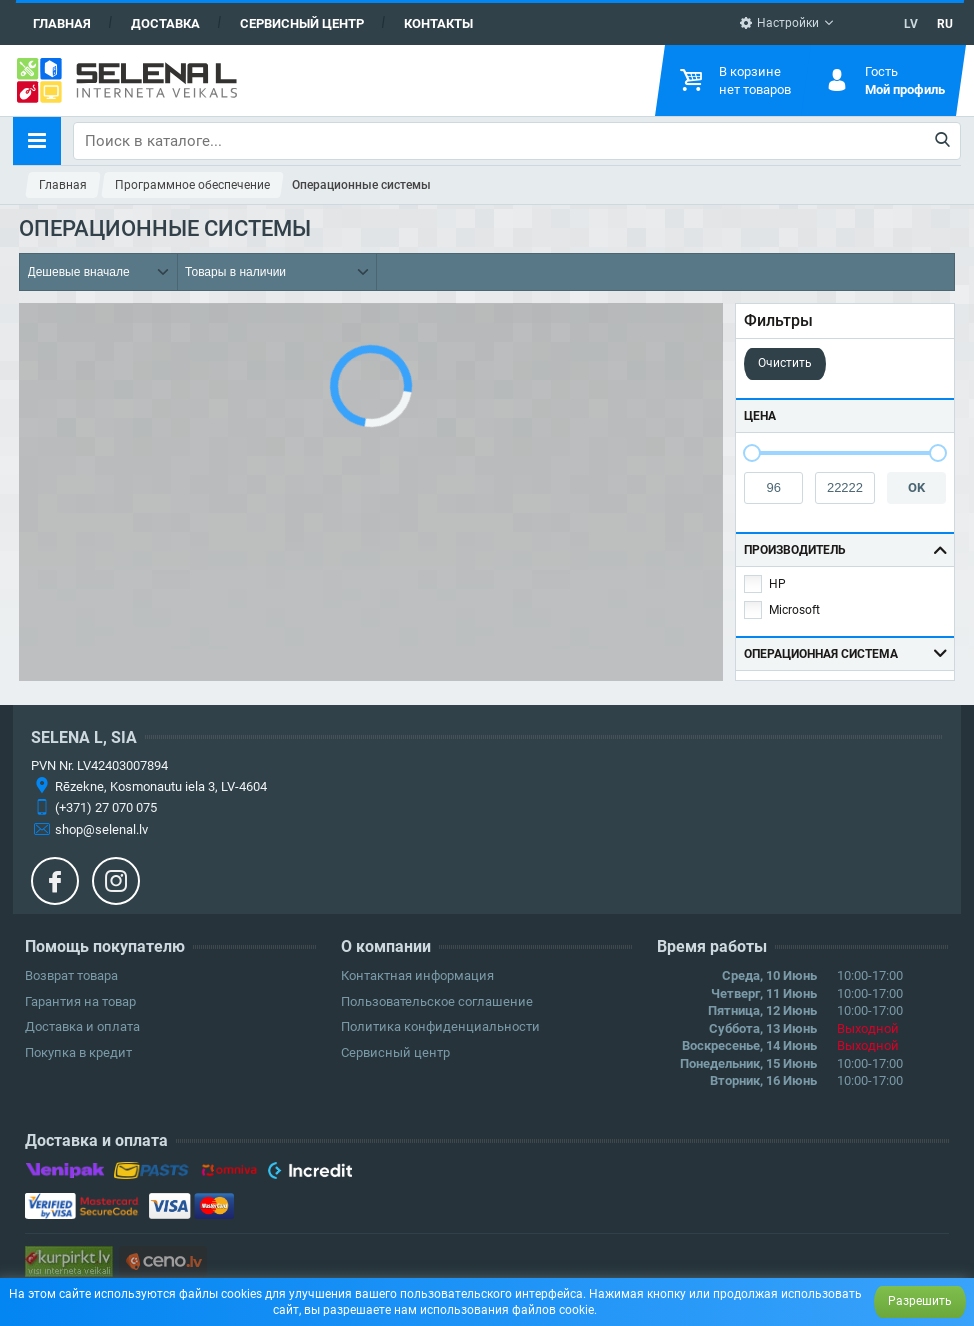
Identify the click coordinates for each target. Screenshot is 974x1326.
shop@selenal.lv (101, 829)
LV (911, 24)
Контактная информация (417, 975)
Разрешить (920, 1301)
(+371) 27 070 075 (106, 807)
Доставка (165, 23)
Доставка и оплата (82, 1026)
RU (945, 24)
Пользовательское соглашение (437, 1001)
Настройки (779, 23)
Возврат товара (71, 975)
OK (916, 487)
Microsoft (794, 610)
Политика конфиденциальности (440, 1026)
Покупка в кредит (78, 1052)
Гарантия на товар (80, 1001)
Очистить (785, 363)
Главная (62, 23)
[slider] (752, 453)
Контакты (438, 23)
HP (777, 584)
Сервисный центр (302, 23)
